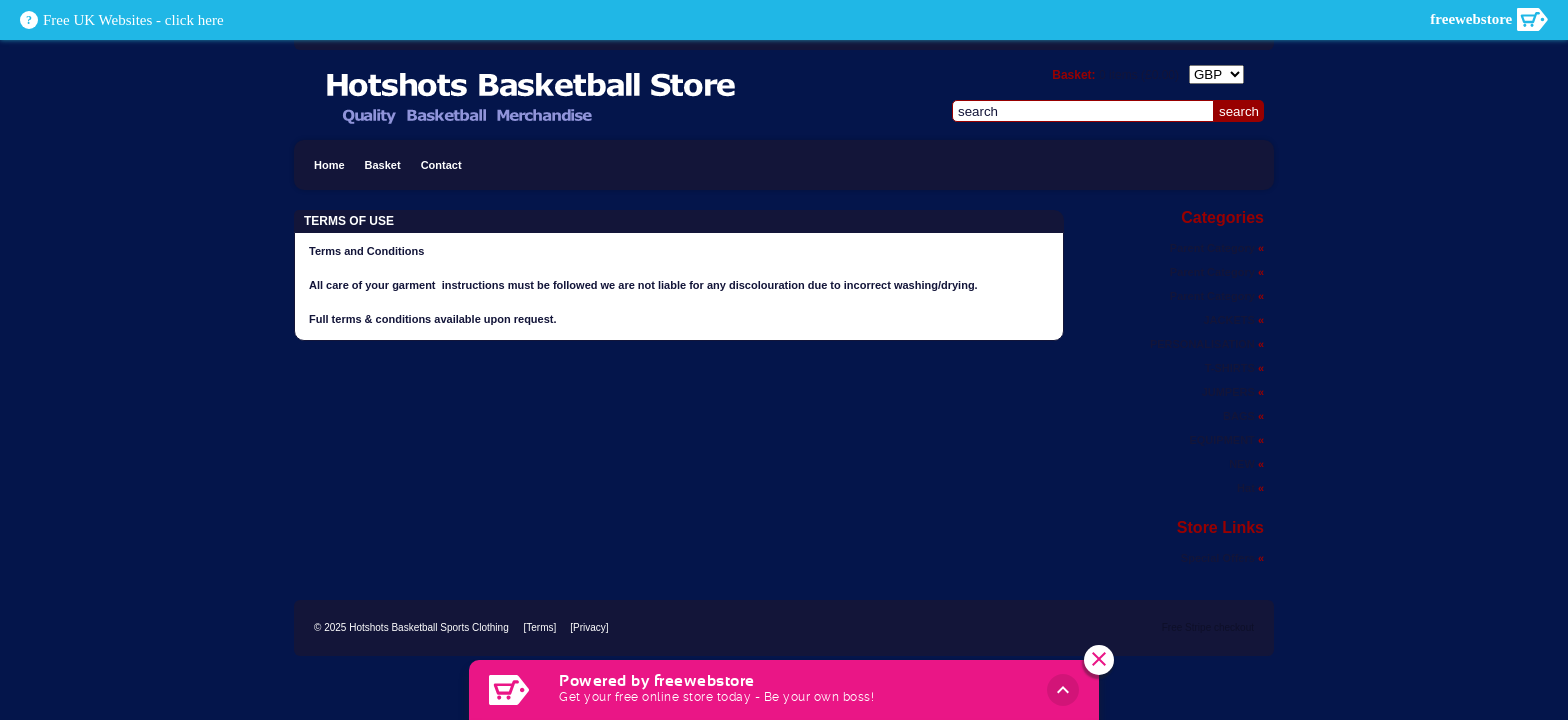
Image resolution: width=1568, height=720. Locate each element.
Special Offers (1222, 558)
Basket (383, 165)
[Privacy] (589, 627)
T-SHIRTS (1234, 368)
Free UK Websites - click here (133, 20)
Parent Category (1217, 248)
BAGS (1243, 416)
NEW (1246, 464)
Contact (441, 165)
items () (1139, 75)
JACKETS (1233, 320)
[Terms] (539, 627)
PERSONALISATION (1207, 344)
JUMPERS (1233, 392)
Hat (1250, 488)
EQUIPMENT (1226, 440)
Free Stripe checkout (1208, 627)
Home (329, 165)
